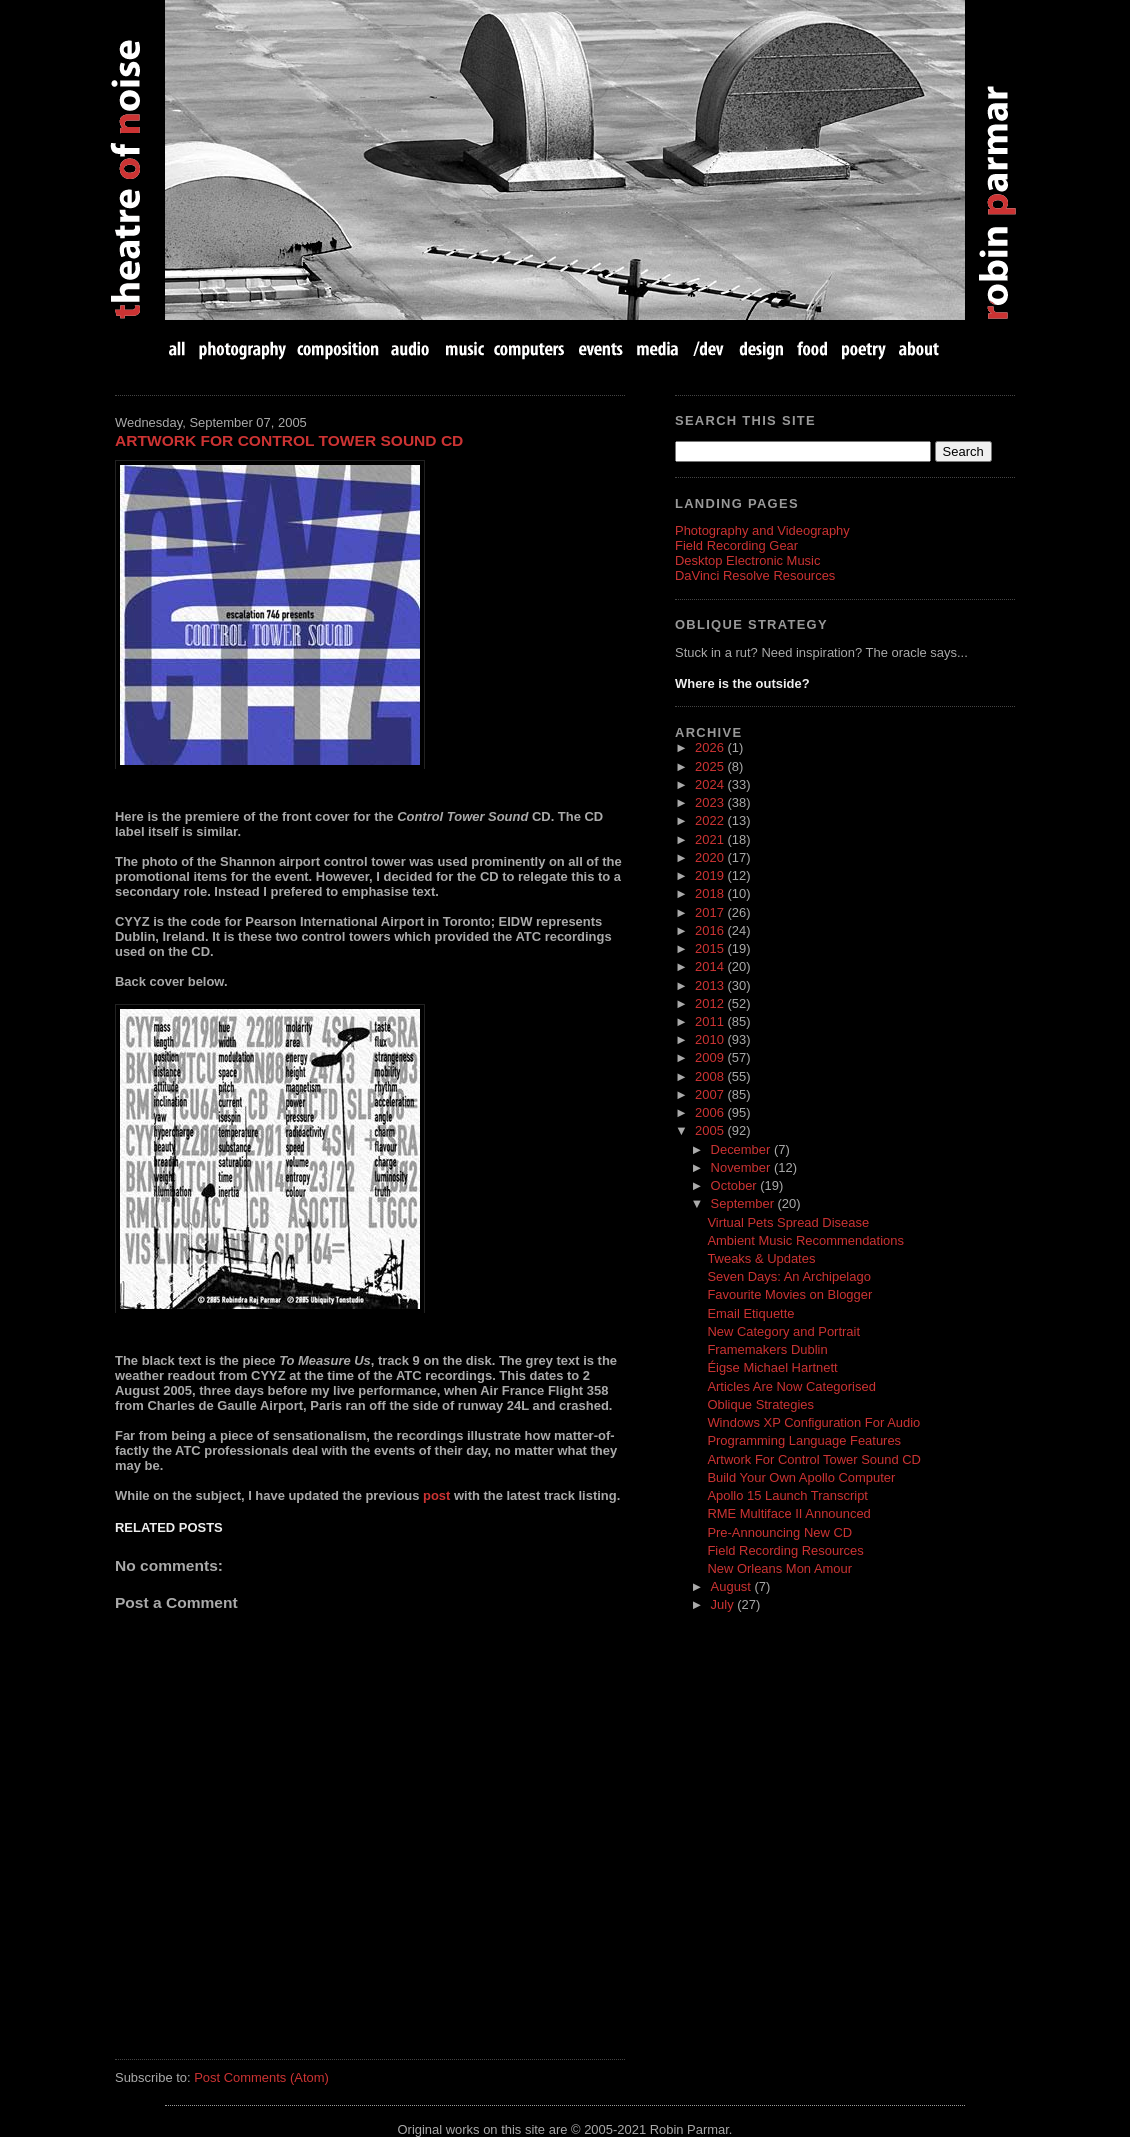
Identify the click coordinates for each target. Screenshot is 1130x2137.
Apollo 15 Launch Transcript (787, 1495)
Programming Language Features (804, 1440)
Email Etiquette (750, 1313)
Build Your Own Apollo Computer (801, 1477)
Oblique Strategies (760, 1404)
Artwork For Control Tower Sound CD (289, 440)
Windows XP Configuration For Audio (813, 1422)
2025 (711, 766)
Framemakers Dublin (767, 1349)
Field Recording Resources (785, 1550)
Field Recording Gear (736, 545)
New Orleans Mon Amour (779, 1568)
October (736, 1185)
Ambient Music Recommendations (805, 1240)
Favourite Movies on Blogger (789, 1294)
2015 (711, 948)
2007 (711, 1094)
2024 (711, 784)
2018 (711, 893)
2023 (711, 802)
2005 (711, 1130)
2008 (711, 1076)
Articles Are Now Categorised (791, 1386)
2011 (711, 1021)
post (436, 1495)
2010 (711, 1039)
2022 (711, 820)
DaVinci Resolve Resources (755, 575)
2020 (711, 857)
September (744, 1203)
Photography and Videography (762, 530)
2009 (711, 1057)
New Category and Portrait (783, 1331)
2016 (711, 930)
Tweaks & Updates (761, 1258)
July (724, 1604)
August (733, 1586)
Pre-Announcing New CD (779, 1532)
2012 (711, 1003)
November (742, 1167)
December (742, 1149)
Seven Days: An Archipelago (788, 1276)
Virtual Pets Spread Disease (788, 1222)
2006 (711, 1112)
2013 (711, 985)
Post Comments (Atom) (261, 2077)
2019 (711, 875)
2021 (711, 839)
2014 (711, 966)
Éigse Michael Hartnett (772, 1367)
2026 (711, 747)
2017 (711, 912)
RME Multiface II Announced (788, 1513)
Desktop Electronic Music (747, 560)
